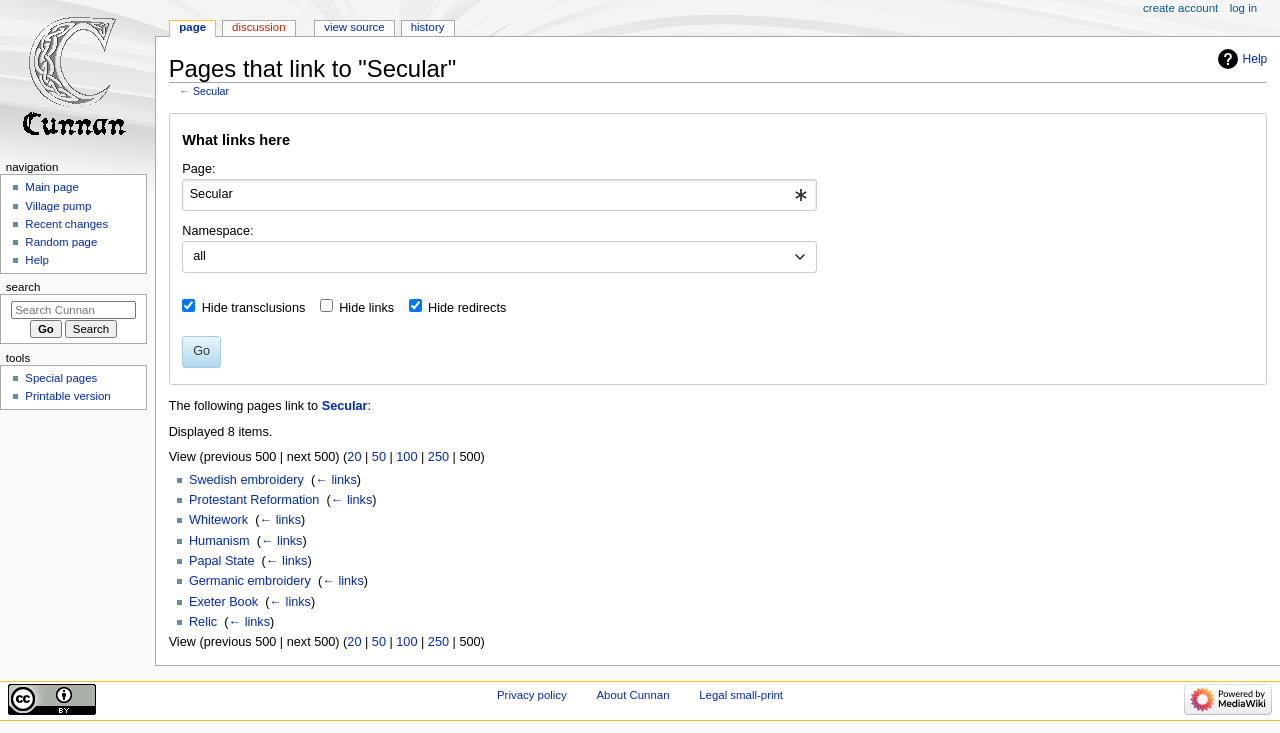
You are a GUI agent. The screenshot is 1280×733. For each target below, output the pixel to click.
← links (336, 480)
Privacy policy (532, 695)
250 (438, 457)
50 (379, 457)
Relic (203, 622)
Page (192, 27)
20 (354, 457)
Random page (61, 242)
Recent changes (66, 224)
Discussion (258, 27)
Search (23, 287)
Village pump (58, 206)
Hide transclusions (254, 308)
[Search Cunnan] (73, 310)
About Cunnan (632, 695)
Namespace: (217, 231)
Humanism (219, 541)
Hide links (366, 308)
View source (354, 27)
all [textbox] (199, 256)
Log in (1243, 8)
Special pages (61, 378)
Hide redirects (467, 308)
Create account (1180, 8)
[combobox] (499, 195)
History (428, 27)
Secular (211, 91)
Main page (52, 187)
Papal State (222, 561)
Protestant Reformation (254, 500)
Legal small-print (741, 695)
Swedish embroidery (246, 480)
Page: (198, 169)
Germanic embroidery (250, 581)
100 (406, 457)
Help (1255, 59)
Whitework (218, 520)
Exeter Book (223, 602)
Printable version (67, 396)
